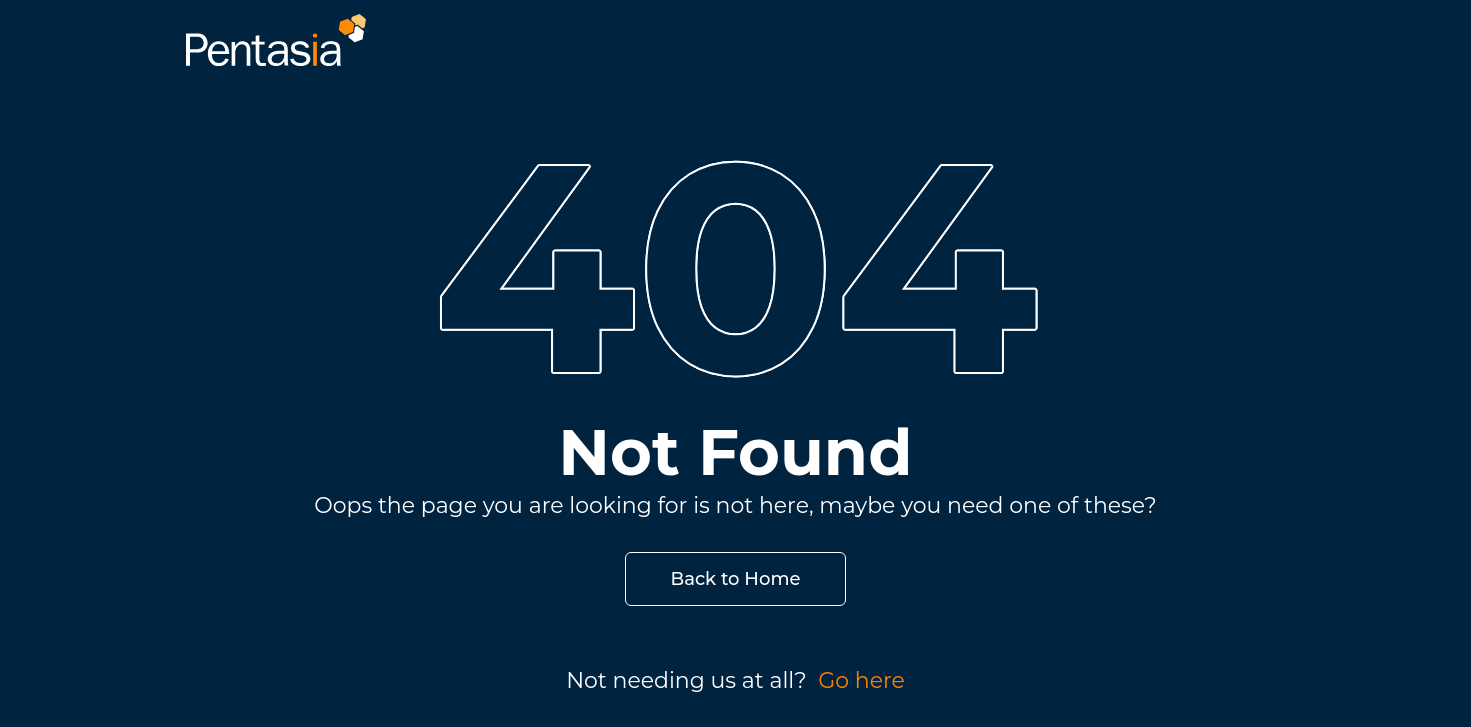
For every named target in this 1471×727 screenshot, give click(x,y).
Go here (861, 680)
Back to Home (736, 579)
